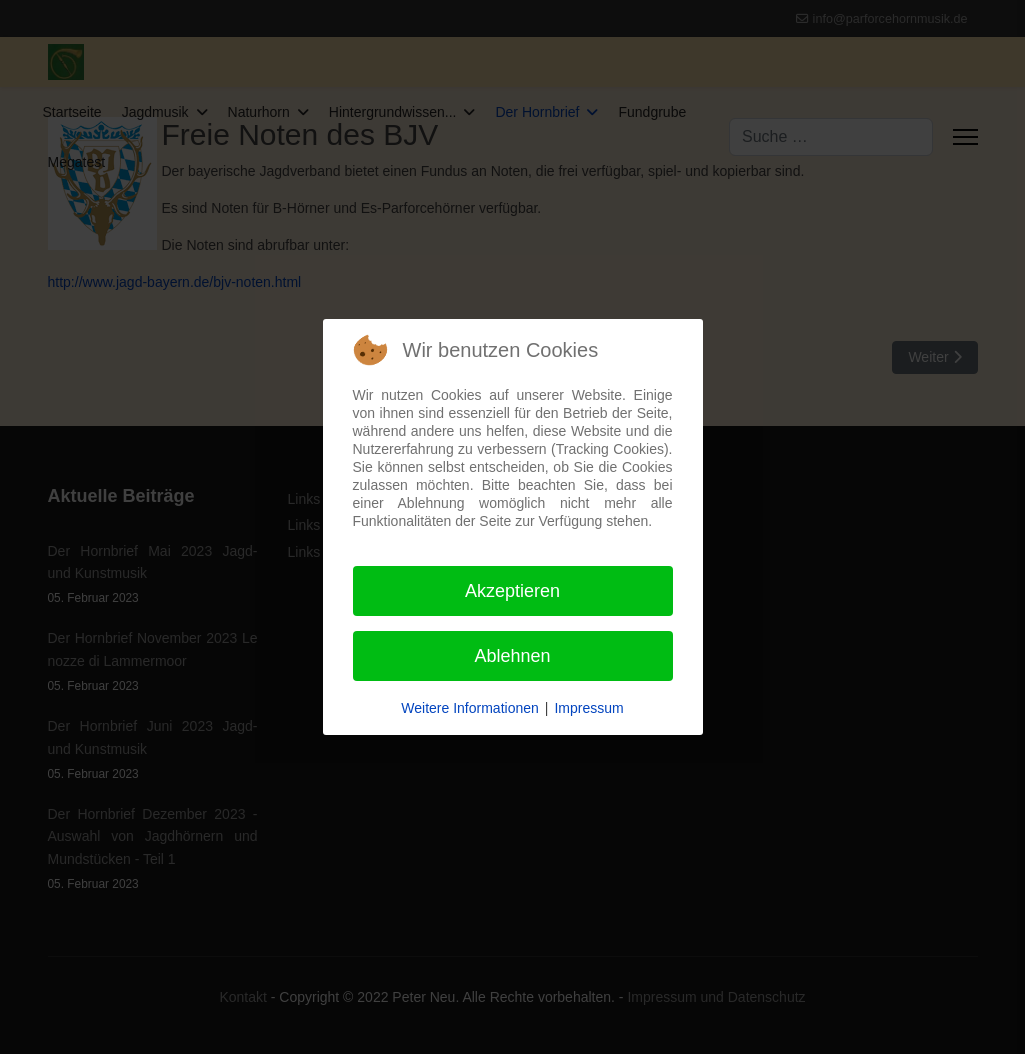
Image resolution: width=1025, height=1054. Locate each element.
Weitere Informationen (469, 708)
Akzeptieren (512, 591)
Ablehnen (512, 656)
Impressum (588, 708)
